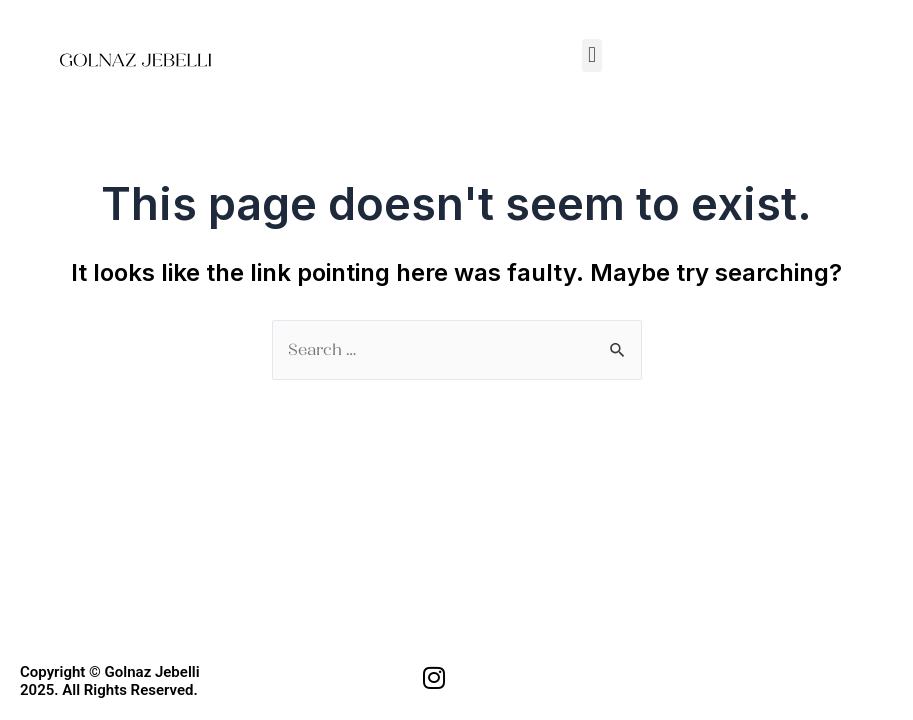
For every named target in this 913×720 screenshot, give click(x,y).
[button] (591, 55)
